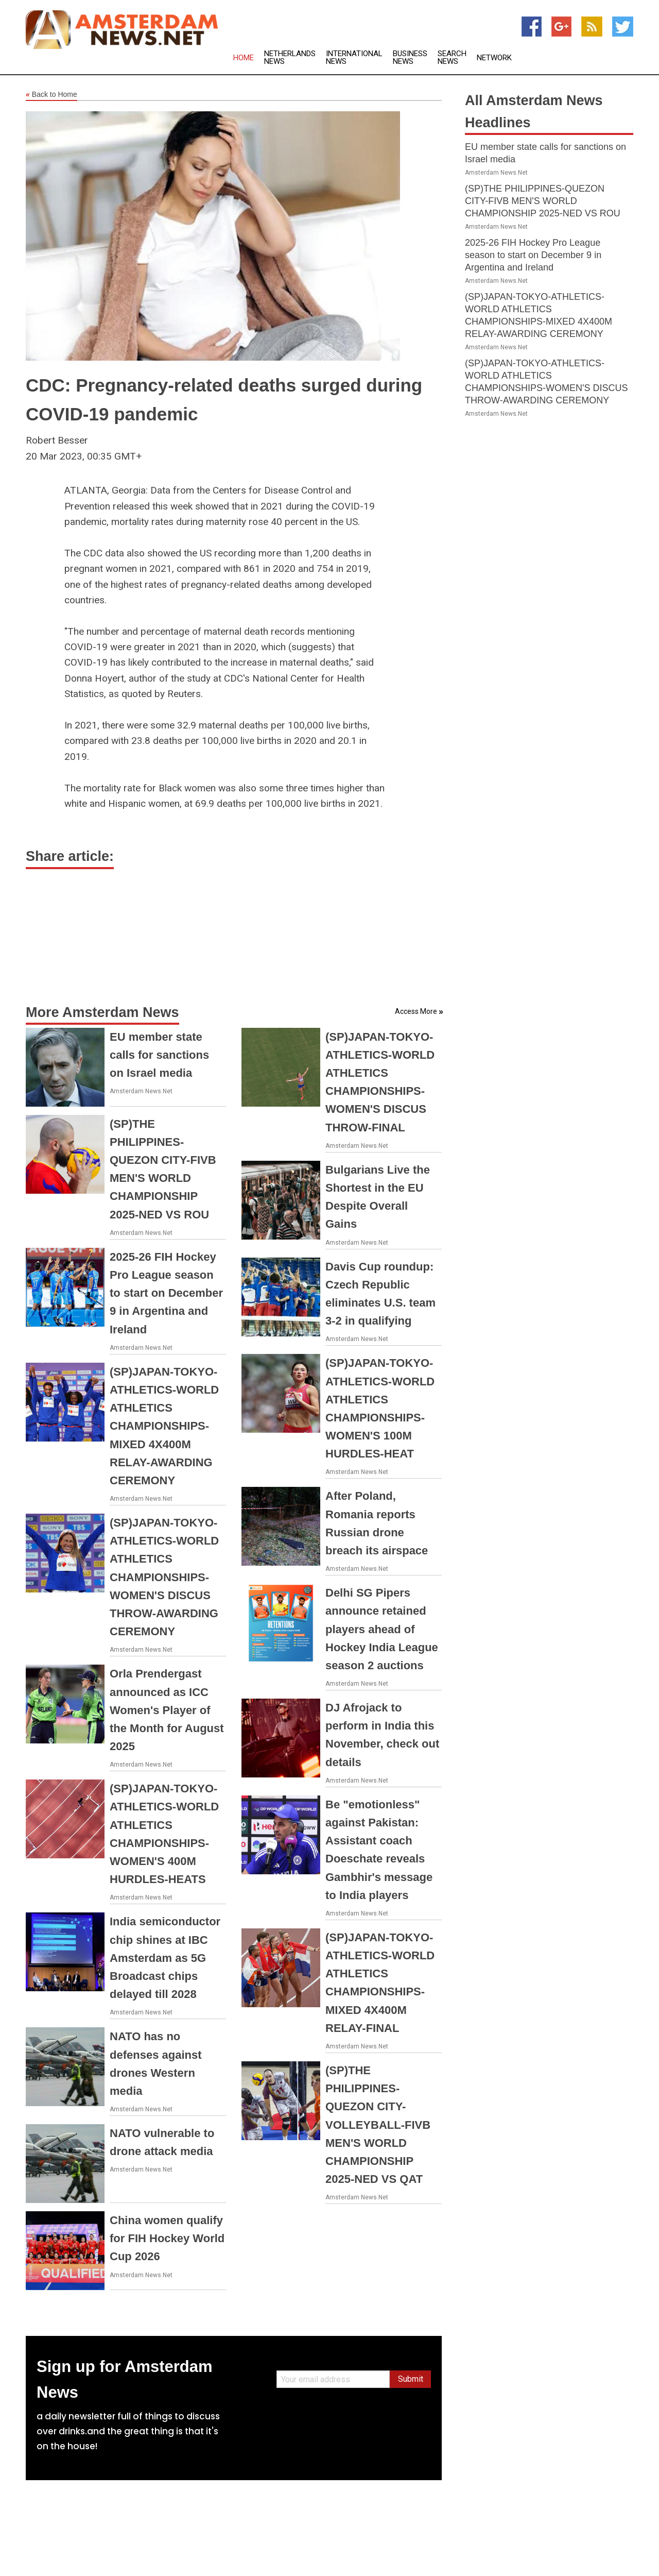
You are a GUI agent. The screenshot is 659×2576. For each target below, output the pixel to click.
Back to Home (51, 95)
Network (494, 58)
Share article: (70, 856)
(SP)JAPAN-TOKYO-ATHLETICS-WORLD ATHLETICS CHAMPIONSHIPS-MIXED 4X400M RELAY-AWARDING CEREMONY (164, 1426)
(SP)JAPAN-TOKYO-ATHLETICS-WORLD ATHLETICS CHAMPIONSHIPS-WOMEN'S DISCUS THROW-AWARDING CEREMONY (164, 1577)
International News (354, 57)
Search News (452, 57)
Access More (416, 1011)
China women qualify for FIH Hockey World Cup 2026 (167, 2238)
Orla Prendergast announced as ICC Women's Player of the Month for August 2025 (167, 1710)
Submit (410, 2379)
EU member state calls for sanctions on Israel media (159, 1054)
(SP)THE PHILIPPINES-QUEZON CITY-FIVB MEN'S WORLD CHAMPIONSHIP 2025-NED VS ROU (542, 200)
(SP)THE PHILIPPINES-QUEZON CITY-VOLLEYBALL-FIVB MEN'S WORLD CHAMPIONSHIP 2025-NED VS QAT (377, 2124)
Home (243, 58)
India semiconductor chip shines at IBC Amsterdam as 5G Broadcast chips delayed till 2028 (165, 1958)
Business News (410, 57)
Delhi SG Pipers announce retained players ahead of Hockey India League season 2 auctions (381, 1629)
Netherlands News (290, 57)
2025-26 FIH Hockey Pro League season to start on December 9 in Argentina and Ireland (166, 1293)
